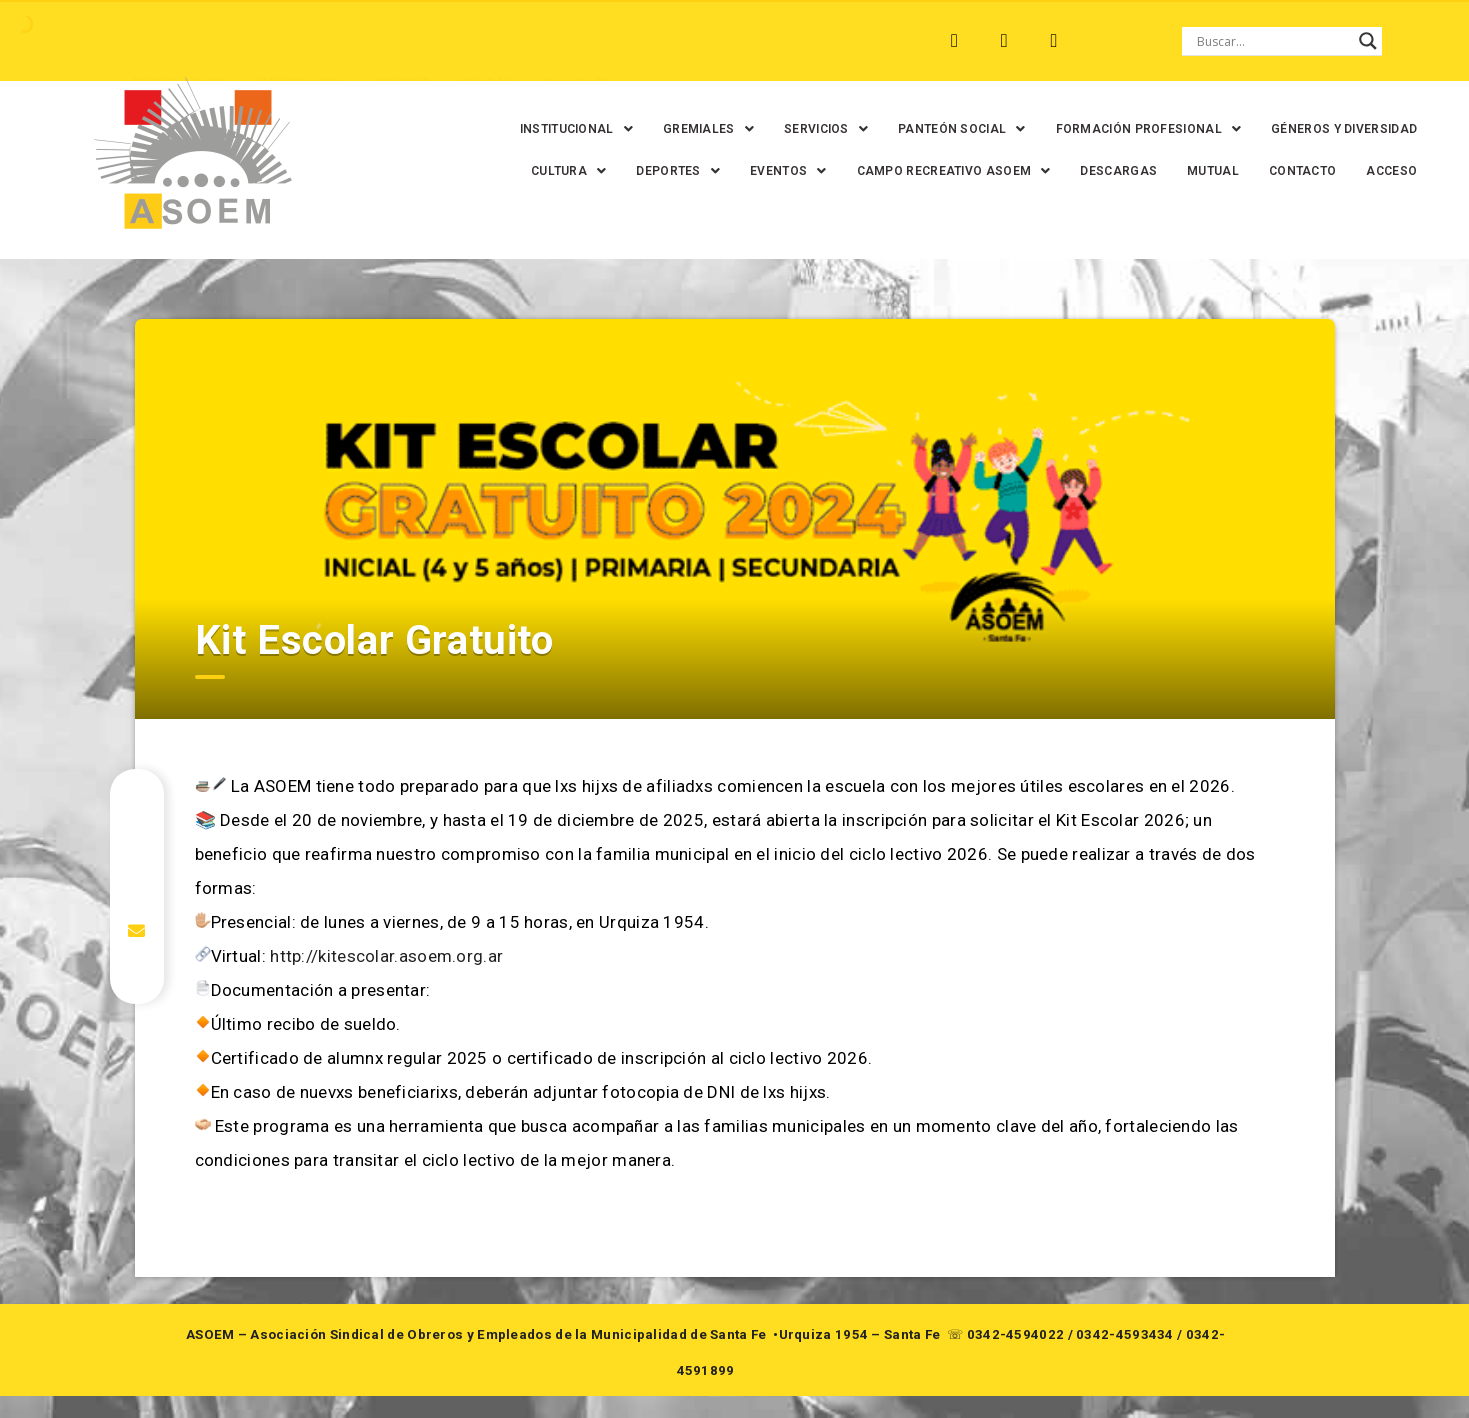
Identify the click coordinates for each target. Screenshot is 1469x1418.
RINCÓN (441, 41)
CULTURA (690, 171)
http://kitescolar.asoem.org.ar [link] (386, 978)
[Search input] (1273, 41)
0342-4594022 (1016, 1356)
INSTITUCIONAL (614, 129)
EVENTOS (910, 171)
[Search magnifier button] (1368, 41)
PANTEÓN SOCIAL (1000, 129)
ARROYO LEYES (126, 41)
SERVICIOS (864, 129)
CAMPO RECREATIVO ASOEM (1076, 171)
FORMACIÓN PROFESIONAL (1187, 129)
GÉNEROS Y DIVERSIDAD (550, 171)
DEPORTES (800, 171)
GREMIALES (746, 129)
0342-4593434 (1125, 1356)
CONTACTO (1164, 213)
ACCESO (1253, 213)
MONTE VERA (253, 41)
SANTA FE (530, 41)
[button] (614, 129)
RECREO (356, 41)
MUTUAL (1075, 213)
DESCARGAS (1240, 171)
